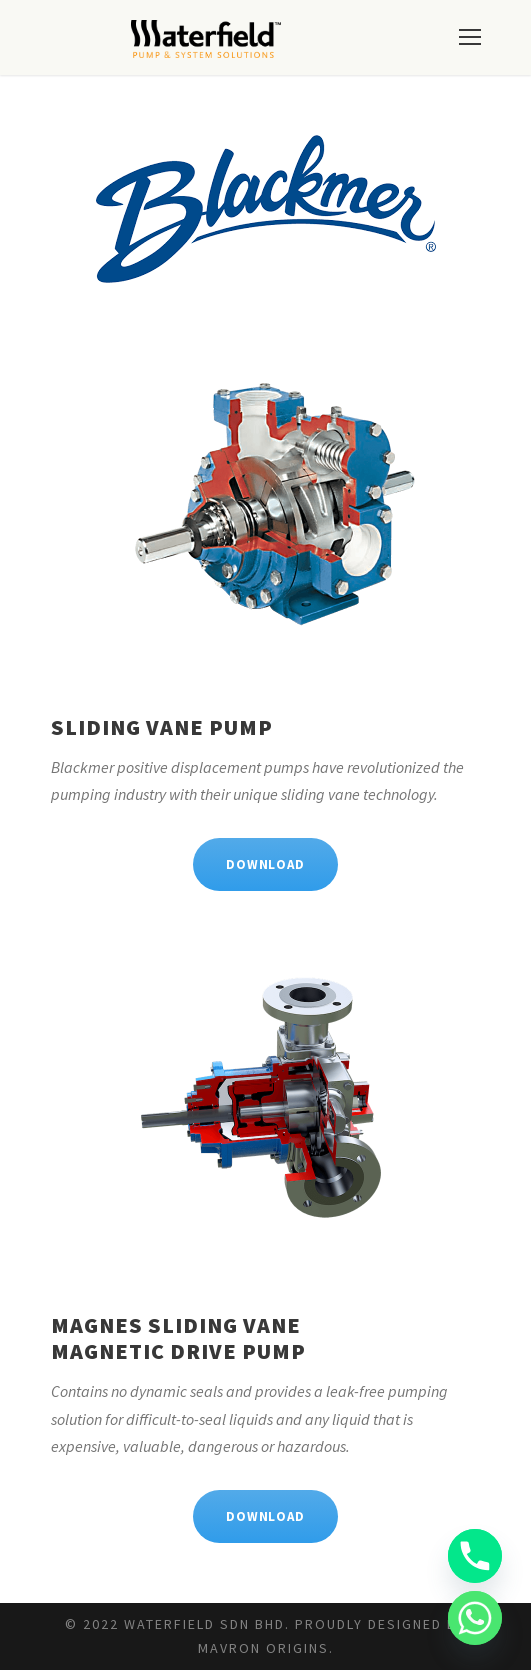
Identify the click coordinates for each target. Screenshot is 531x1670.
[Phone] (475, 1556)
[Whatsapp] (475, 1618)
